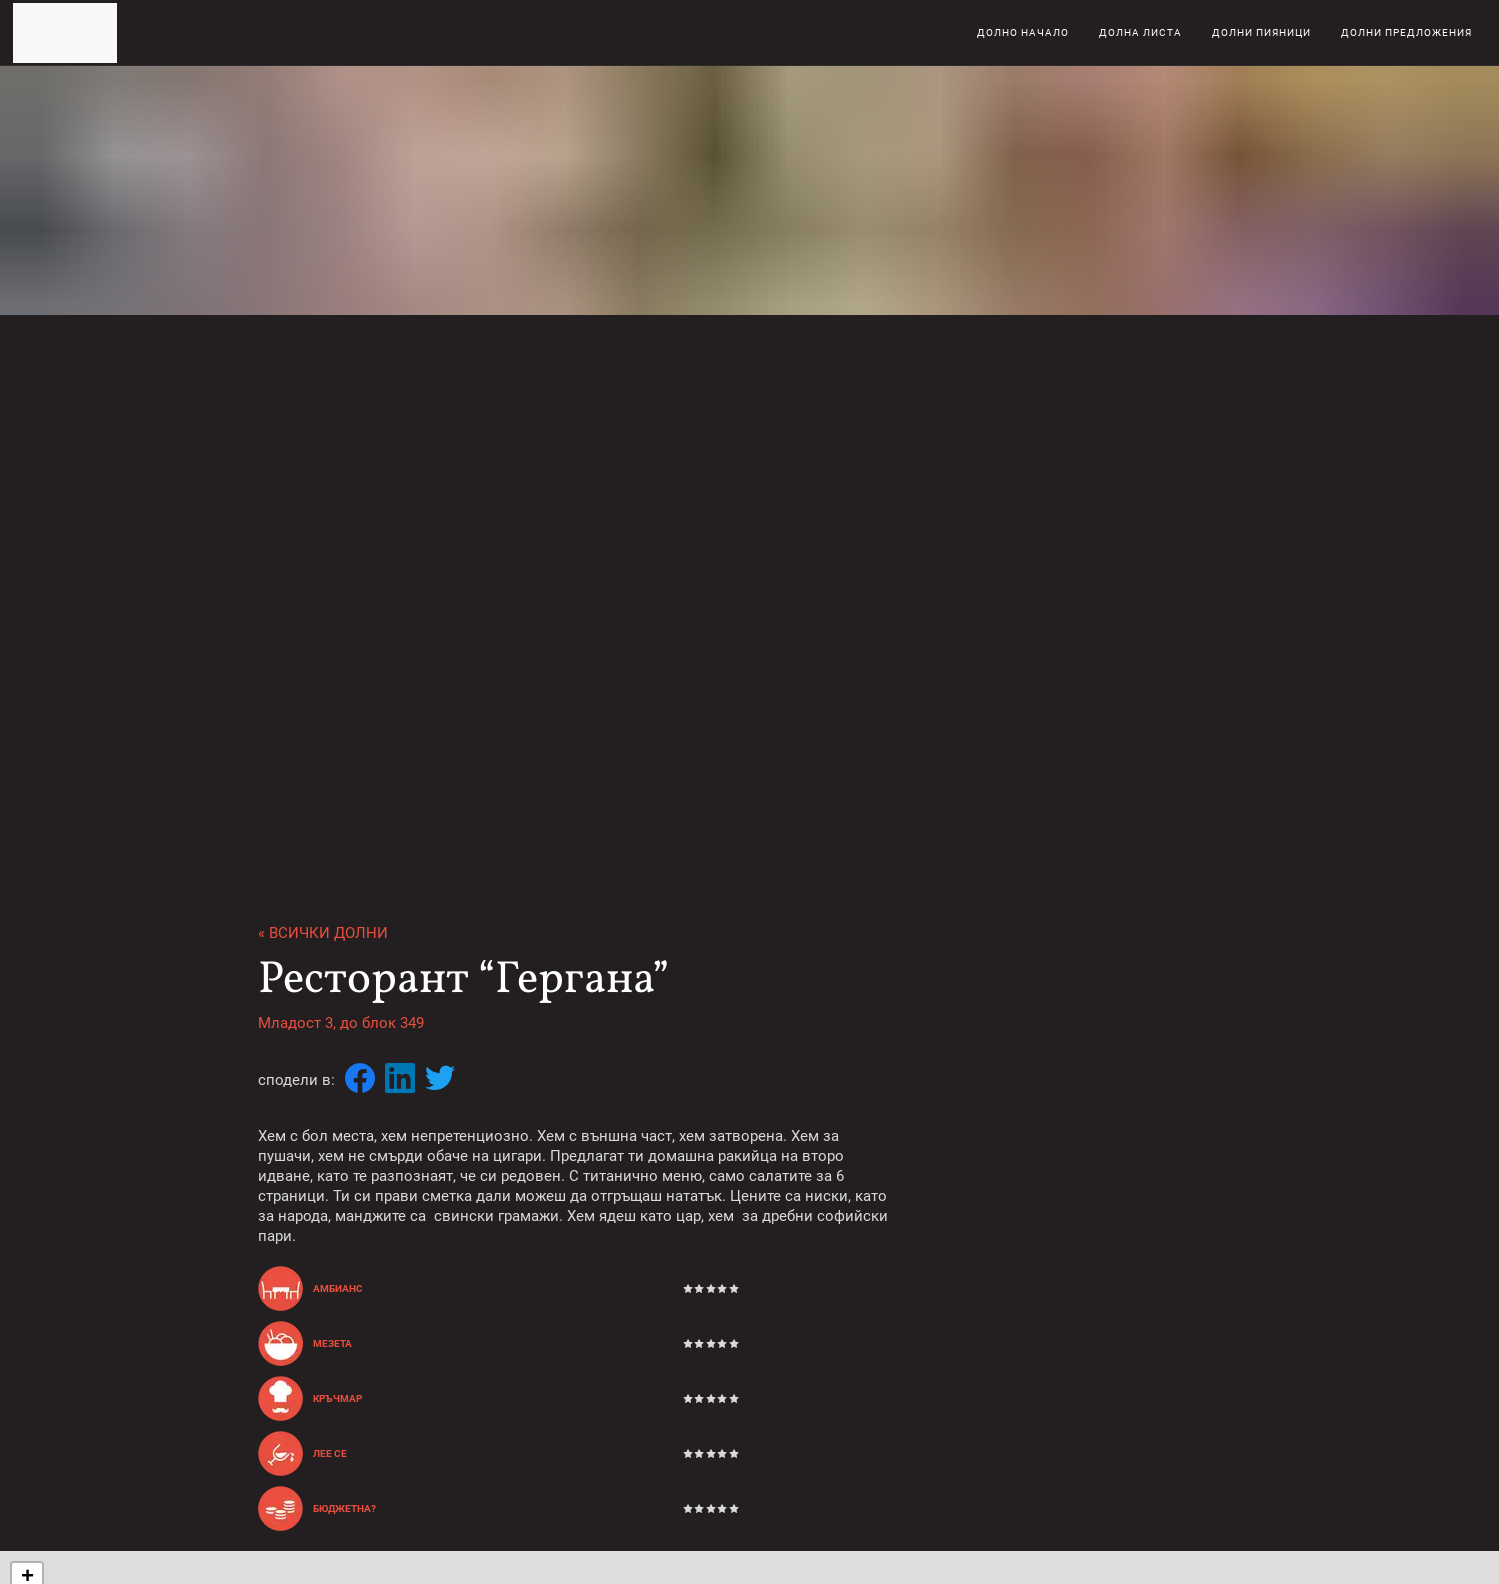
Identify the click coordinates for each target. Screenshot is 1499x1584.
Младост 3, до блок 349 (341, 1023)
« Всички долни (323, 933)
